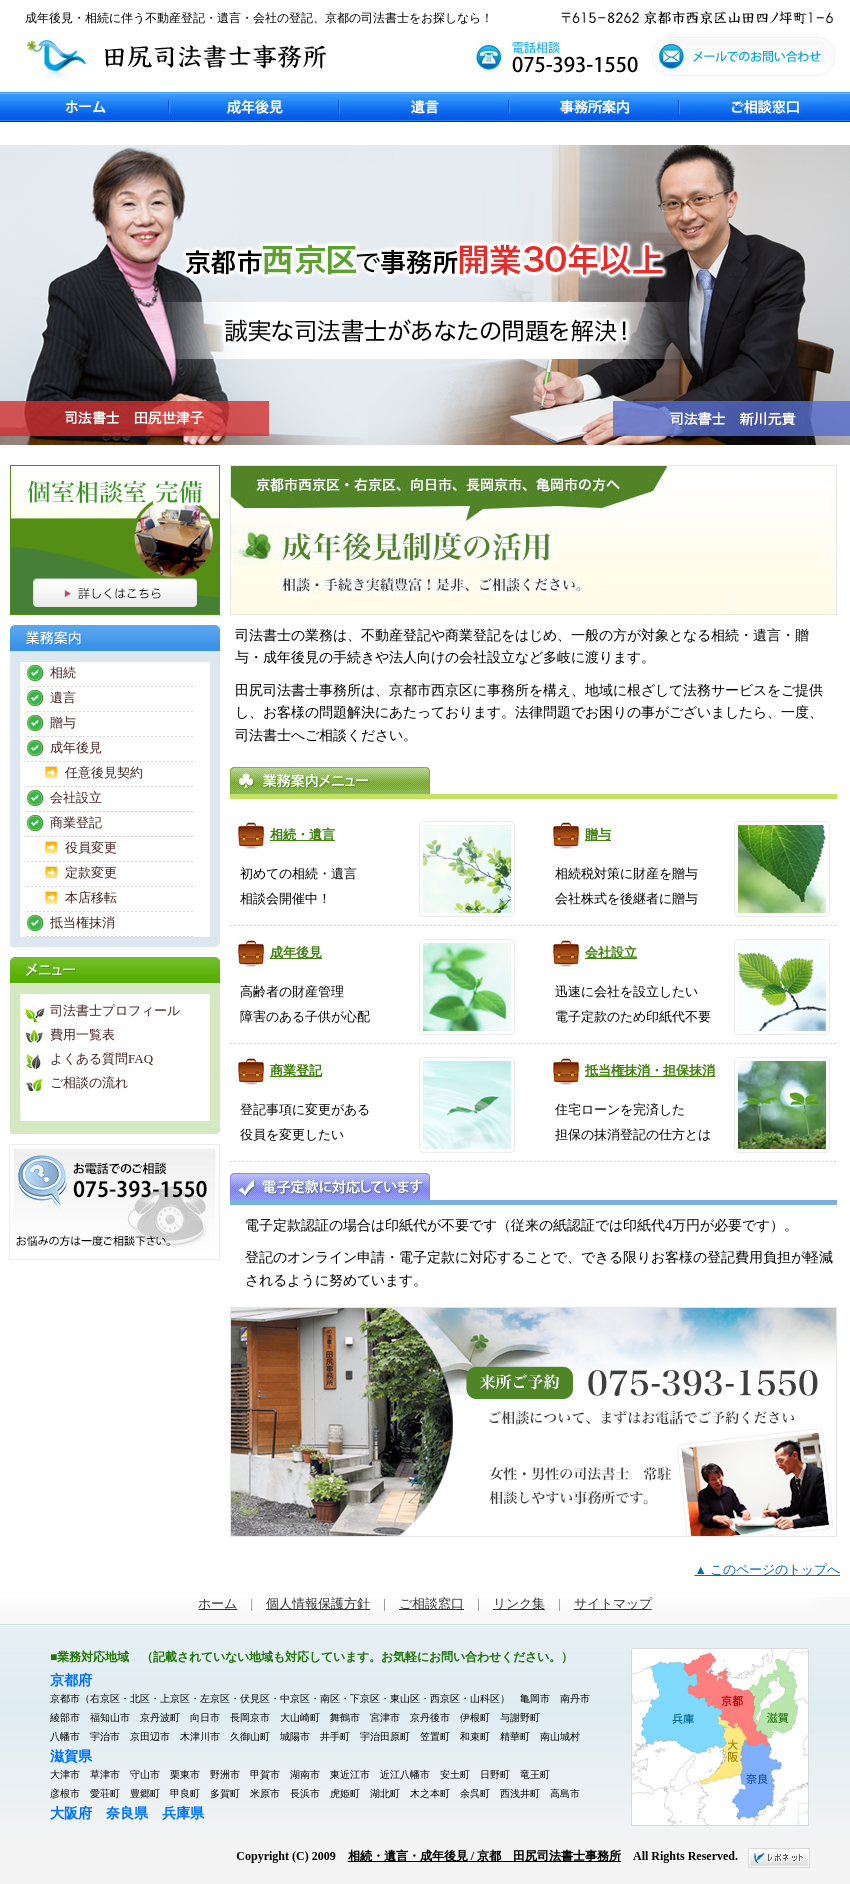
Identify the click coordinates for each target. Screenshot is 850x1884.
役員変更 (91, 847)
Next (10, 455)
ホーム (85, 107)
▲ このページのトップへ (767, 1570)
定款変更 (91, 872)
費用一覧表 (82, 1034)
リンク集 (519, 1604)
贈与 (598, 834)
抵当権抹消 (82, 922)
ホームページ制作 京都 (779, 1858)
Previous (10, 135)
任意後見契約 (104, 772)
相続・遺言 (302, 834)
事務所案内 (595, 107)
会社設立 (611, 952)
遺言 (425, 107)
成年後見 (255, 107)
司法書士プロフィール (115, 1010)
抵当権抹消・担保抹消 (650, 1070)
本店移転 (91, 897)
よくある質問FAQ (101, 1058)
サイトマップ (613, 1604)
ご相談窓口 (765, 107)
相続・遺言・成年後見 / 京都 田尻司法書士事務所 (484, 1856)
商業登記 (296, 1070)
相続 (63, 672)
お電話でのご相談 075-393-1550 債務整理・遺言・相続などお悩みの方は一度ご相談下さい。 (114, 1202)
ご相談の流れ (89, 1082)
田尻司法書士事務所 (175, 59)
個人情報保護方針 (318, 1604)
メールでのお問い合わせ (750, 62)
